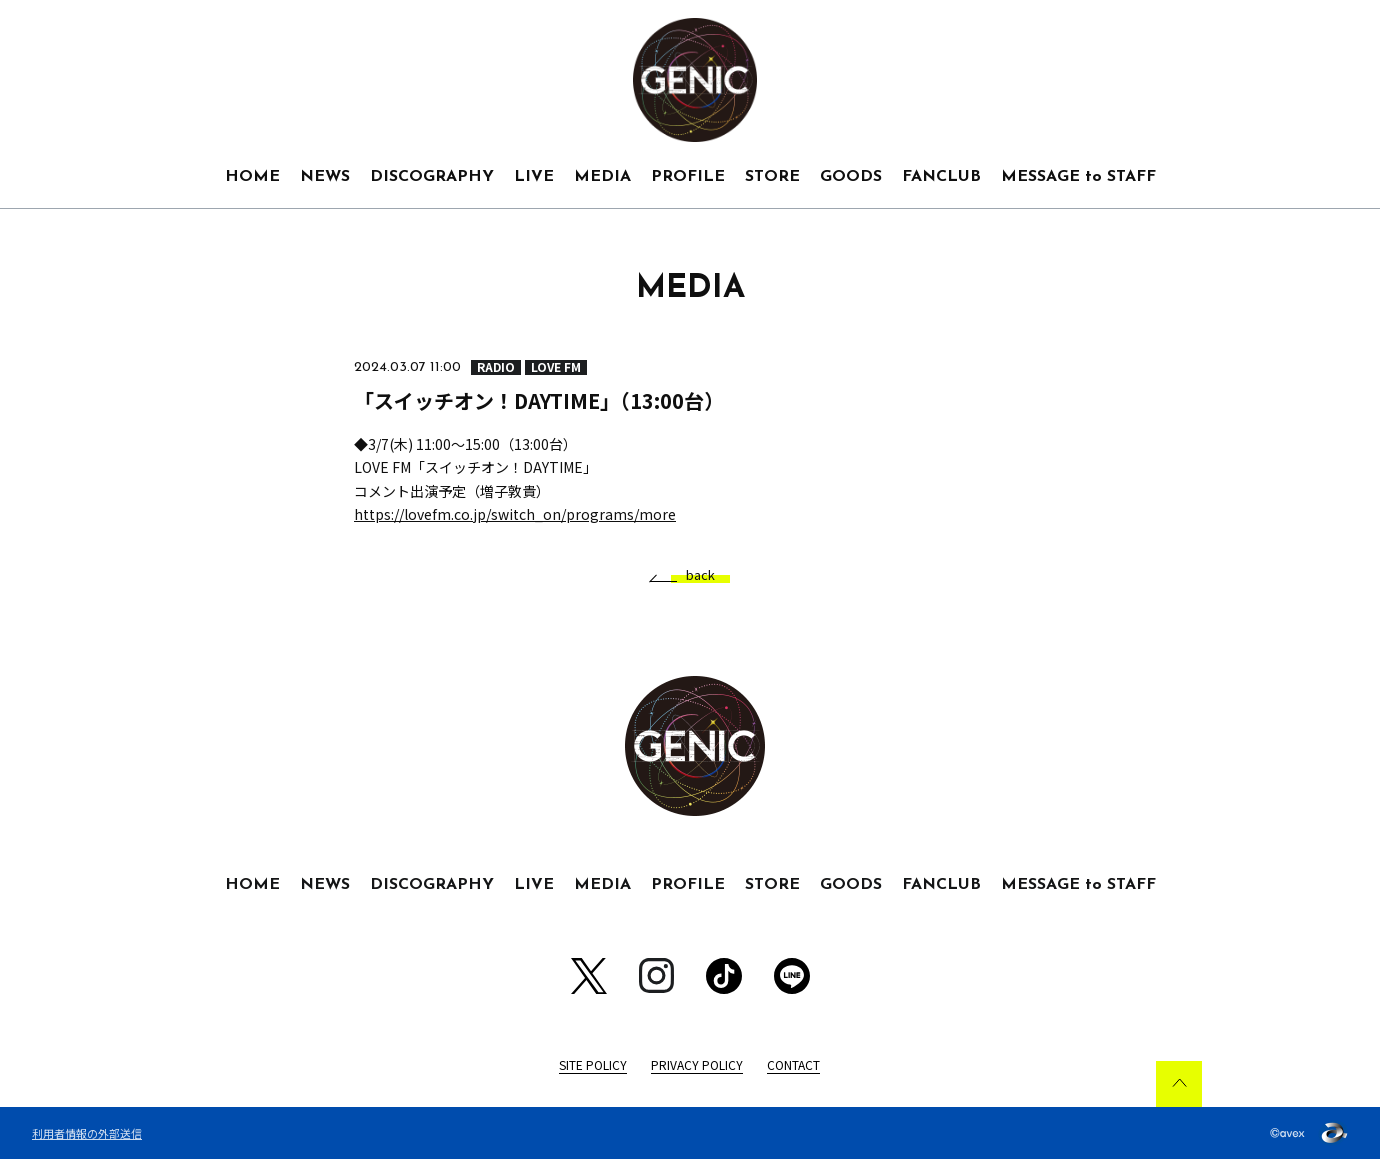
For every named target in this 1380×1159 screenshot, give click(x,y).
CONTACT (793, 1064)
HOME (252, 177)
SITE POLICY (593, 1064)
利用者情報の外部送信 (87, 1133)
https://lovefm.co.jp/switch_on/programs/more (515, 514)
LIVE (534, 177)
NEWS (325, 177)
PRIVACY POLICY (697, 1064)
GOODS (851, 177)
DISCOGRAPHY (432, 177)
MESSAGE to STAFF (1078, 177)
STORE (772, 177)
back (693, 575)
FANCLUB (941, 177)
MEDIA (602, 177)
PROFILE (688, 177)
